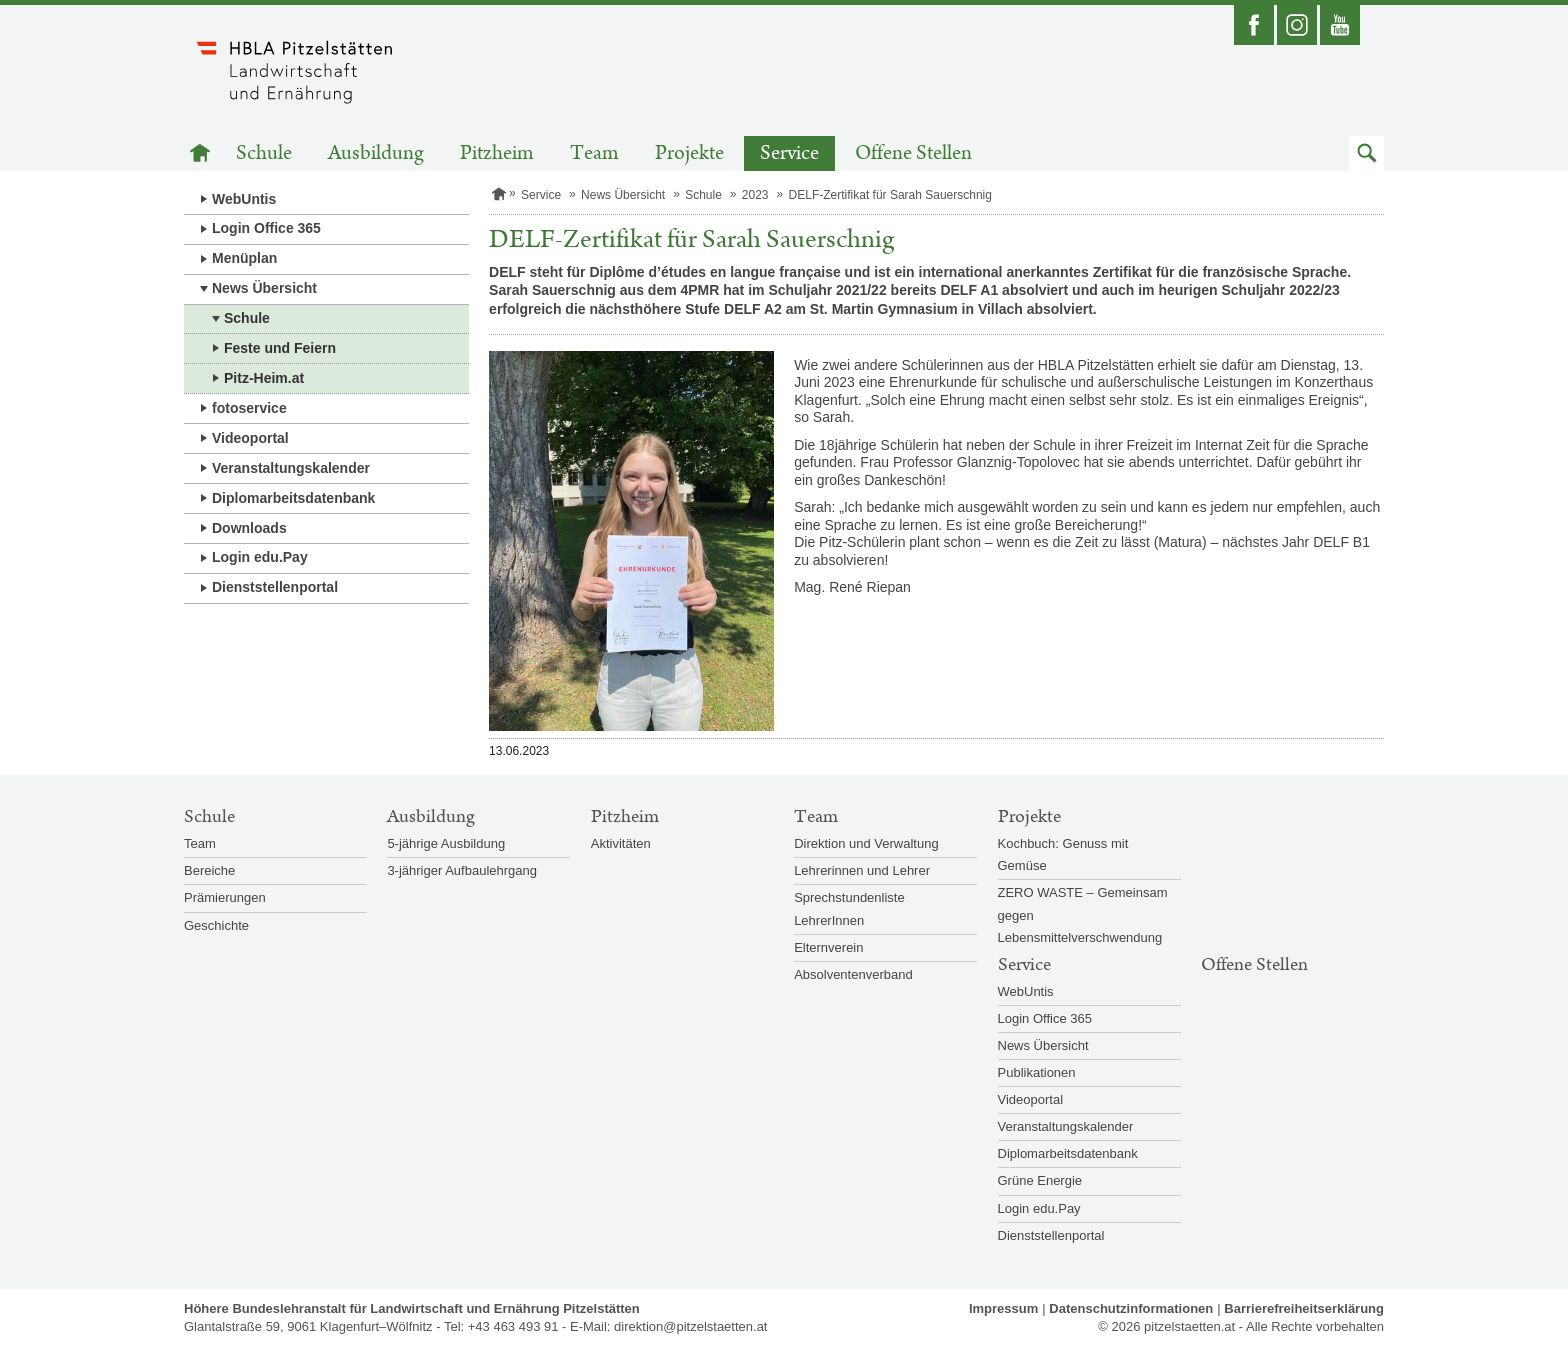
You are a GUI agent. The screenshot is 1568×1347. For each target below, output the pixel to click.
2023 (755, 195)
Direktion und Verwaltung (866, 843)
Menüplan (244, 258)
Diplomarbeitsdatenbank (293, 498)
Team (594, 153)
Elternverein (828, 947)
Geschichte (216, 925)
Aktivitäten (621, 843)
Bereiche (209, 870)
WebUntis (244, 199)
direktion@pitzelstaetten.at (690, 1326)
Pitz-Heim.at (264, 378)
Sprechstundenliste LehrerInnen (849, 908)
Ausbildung (376, 153)
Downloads (249, 528)
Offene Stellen (913, 153)
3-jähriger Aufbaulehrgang (462, 870)
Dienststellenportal (275, 587)
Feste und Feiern (280, 348)
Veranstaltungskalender (291, 468)
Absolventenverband (853, 974)
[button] (1366, 153)
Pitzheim (497, 153)
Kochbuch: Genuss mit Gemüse (1063, 854)
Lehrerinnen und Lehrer (862, 870)
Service (789, 153)
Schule (264, 153)
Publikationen (1037, 1072)
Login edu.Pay (260, 557)
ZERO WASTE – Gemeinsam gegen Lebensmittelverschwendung (1083, 914)
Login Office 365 (266, 228)
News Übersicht (264, 288)
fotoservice (249, 408)
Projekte (689, 153)
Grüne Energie (1040, 1180)
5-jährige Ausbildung (446, 843)
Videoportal (250, 438)
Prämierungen (225, 897)
